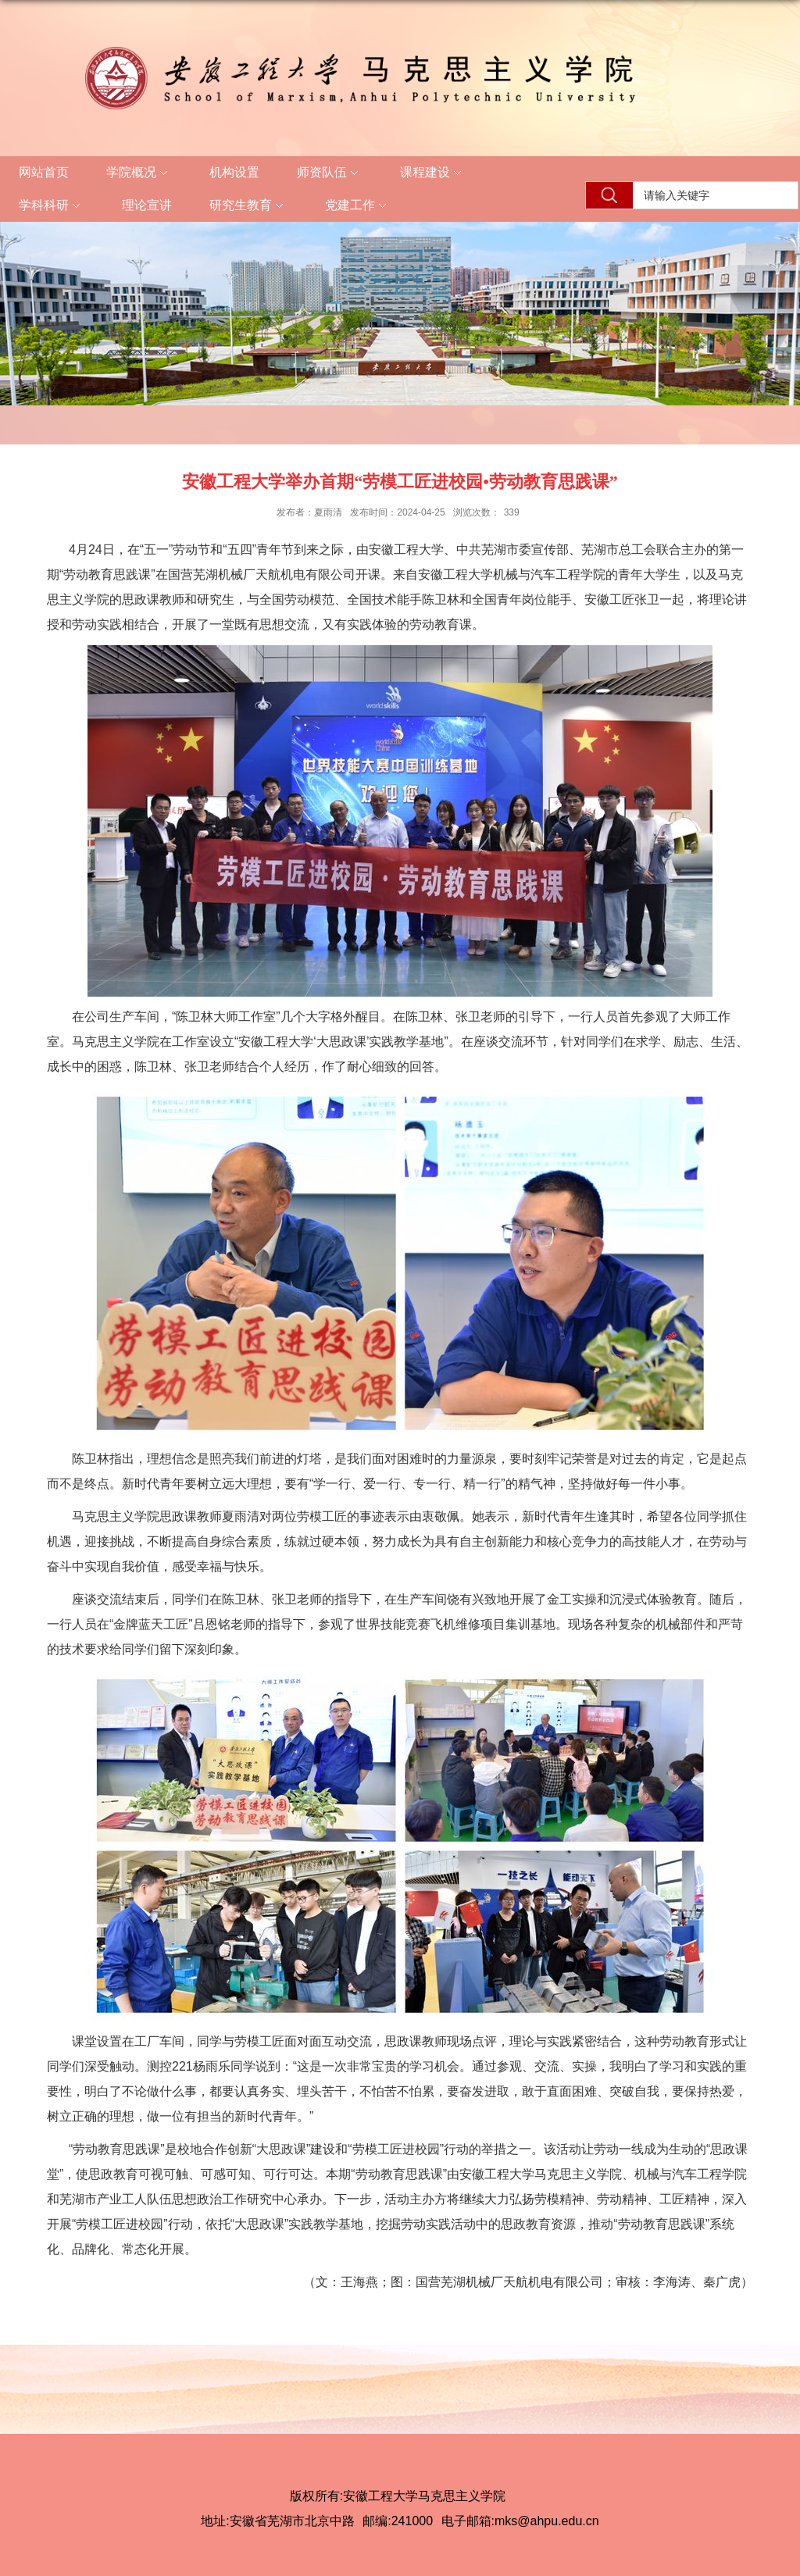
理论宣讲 (147, 205)
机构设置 (234, 172)
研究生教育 (248, 206)
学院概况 (139, 173)
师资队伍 (329, 173)
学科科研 (51, 206)
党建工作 (358, 206)
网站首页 (44, 172)
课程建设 (433, 173)
